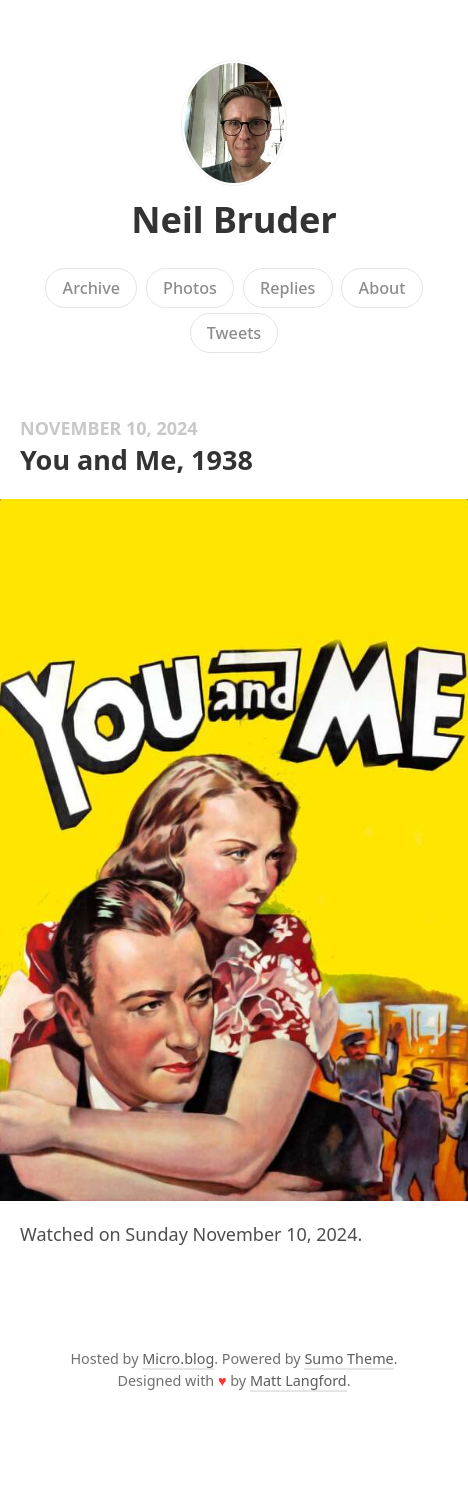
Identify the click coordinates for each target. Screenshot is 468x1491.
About (382, 288)
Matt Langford (298, 1380)
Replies (287, 288)
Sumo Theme (348, 1358)
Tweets (234, 333)
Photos (190, 288)
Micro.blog (178, 1358)
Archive (91, 288)
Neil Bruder (233, 219)
